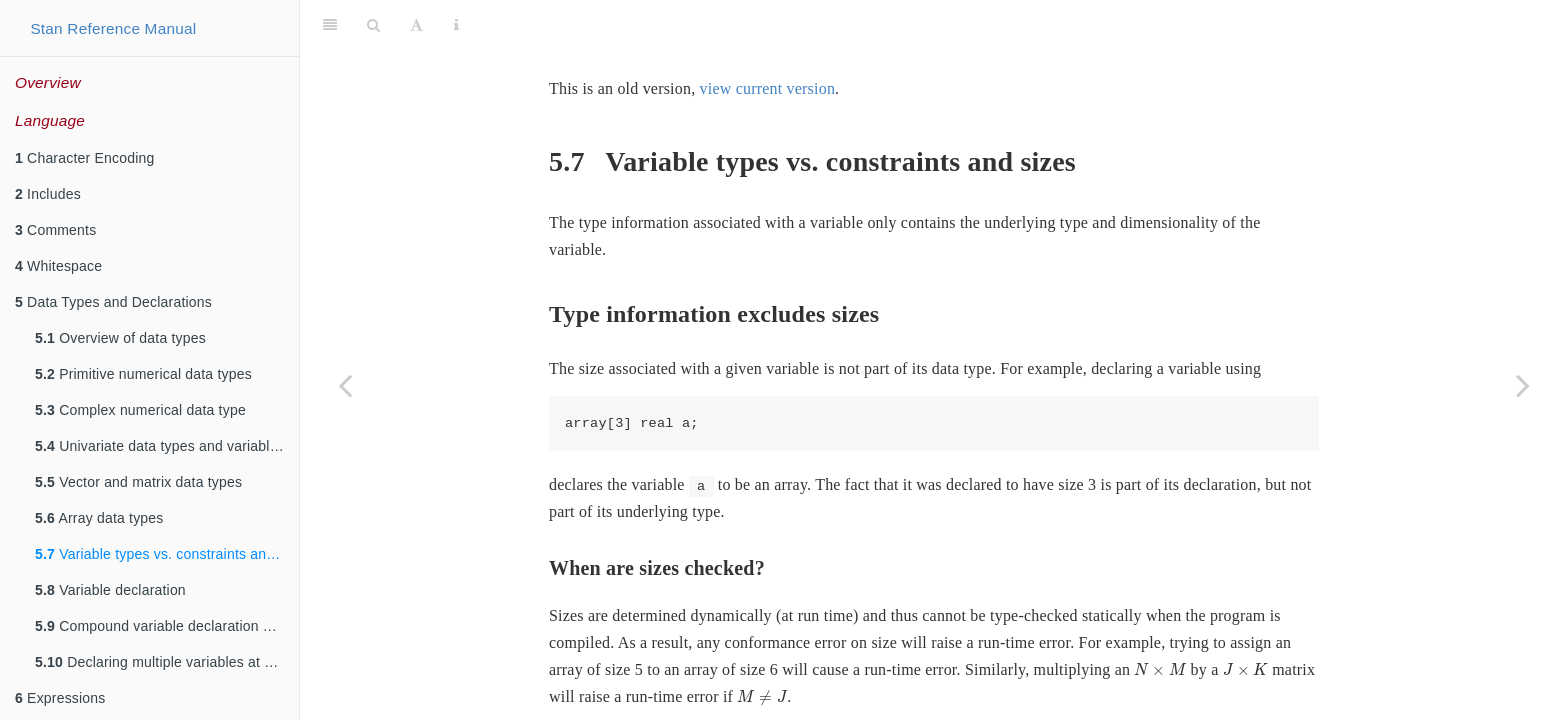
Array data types (99, 518)
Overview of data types (120, 338)
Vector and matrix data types (138, 482)
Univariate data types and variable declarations (167, 446)
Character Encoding (84, 158)
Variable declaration (110, 590)
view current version (768, 38)
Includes (48, 194)
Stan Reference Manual (113, 28)
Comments (55, 230)
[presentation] (1160, 619)
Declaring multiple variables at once (165, 662)
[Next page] (1523, 385)
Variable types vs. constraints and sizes (167, 554)
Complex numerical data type (140, 410)
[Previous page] (345, 385)
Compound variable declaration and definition (167, 626)
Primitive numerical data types (143, 374)
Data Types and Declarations (113, 302)
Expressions (60, 698)
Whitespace (58, 266)
